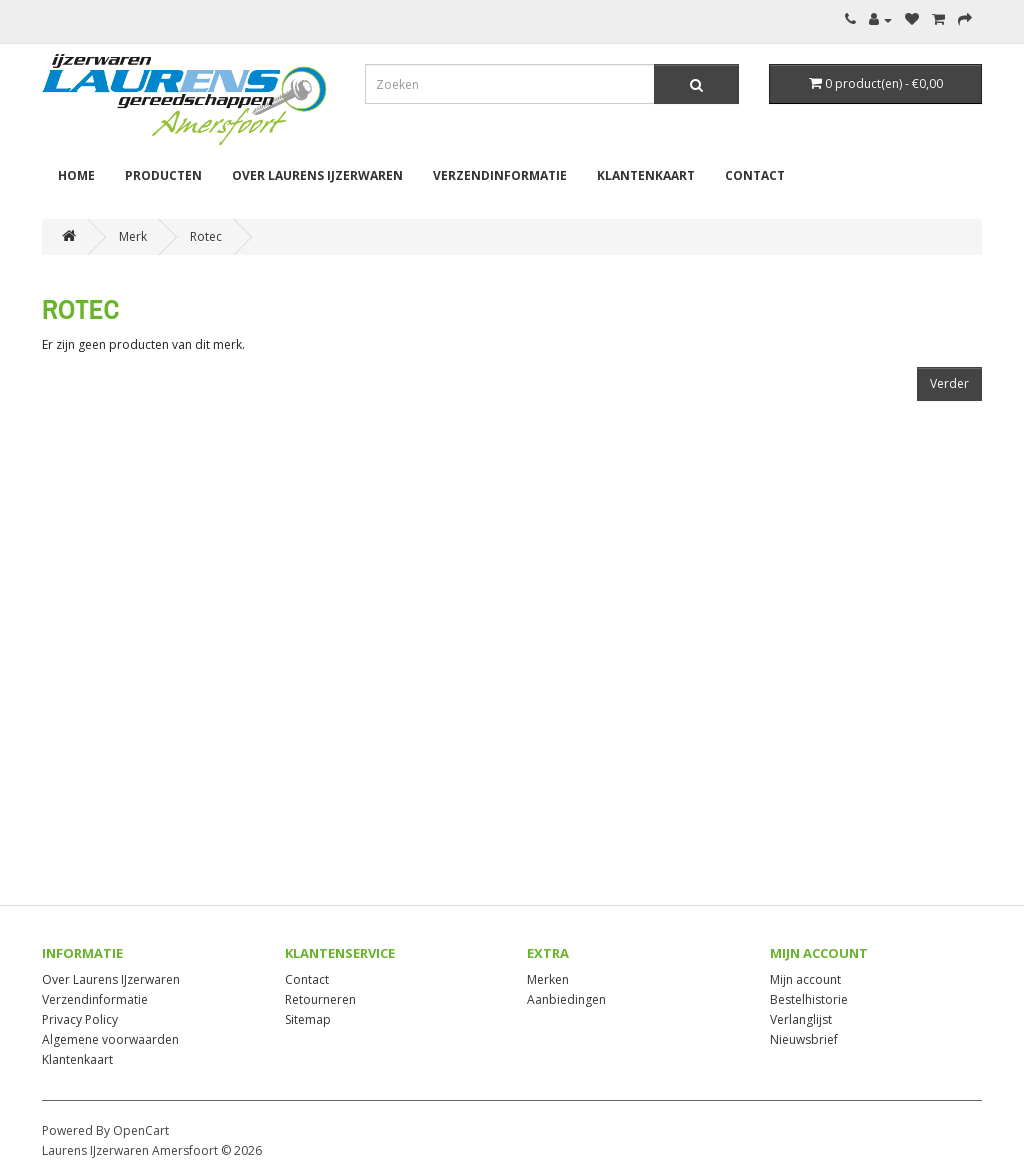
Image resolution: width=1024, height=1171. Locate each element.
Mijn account (805, 979)
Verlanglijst (801, 1019)
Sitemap (308, 1019)
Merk (133, 236)
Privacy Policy (80, 1019)
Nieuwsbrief (804, 1039)
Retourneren (320, 999)
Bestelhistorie (809, 999)
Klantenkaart (646, 175)
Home (76, 175)
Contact (755, 175)
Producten (163, 175)
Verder (949, 383)
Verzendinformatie (500, 175)
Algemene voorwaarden (110, 1039)
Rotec (206, 236)
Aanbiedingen (566, 999)
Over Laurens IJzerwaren (317, 175)
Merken (548, 979)
